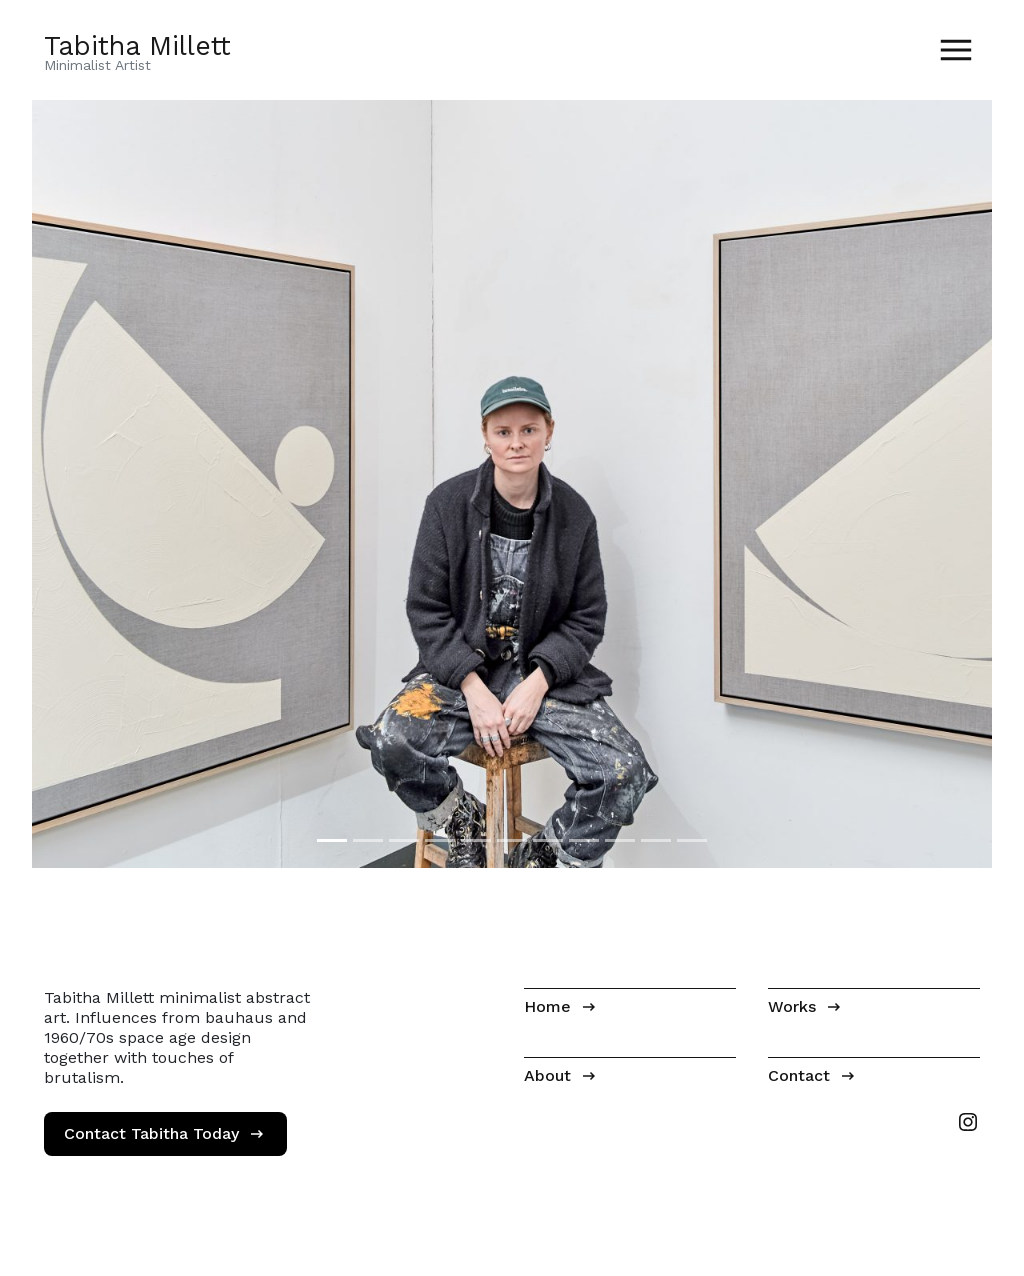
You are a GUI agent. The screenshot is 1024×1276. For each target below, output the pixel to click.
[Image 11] (692, 840)
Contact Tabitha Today (151, 1133)
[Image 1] (332, 840)
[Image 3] (404, 840)
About (547, 1075)
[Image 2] (368, 840)
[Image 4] (440, 840)
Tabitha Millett (137, 45)
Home (547, 1006)
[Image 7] (548, 840)
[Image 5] (476, 840)
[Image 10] (656, 840)
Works (792, 1006)
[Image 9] (620, 840)
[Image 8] (584, 840)
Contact (799, 1075)
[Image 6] (512, 840)
